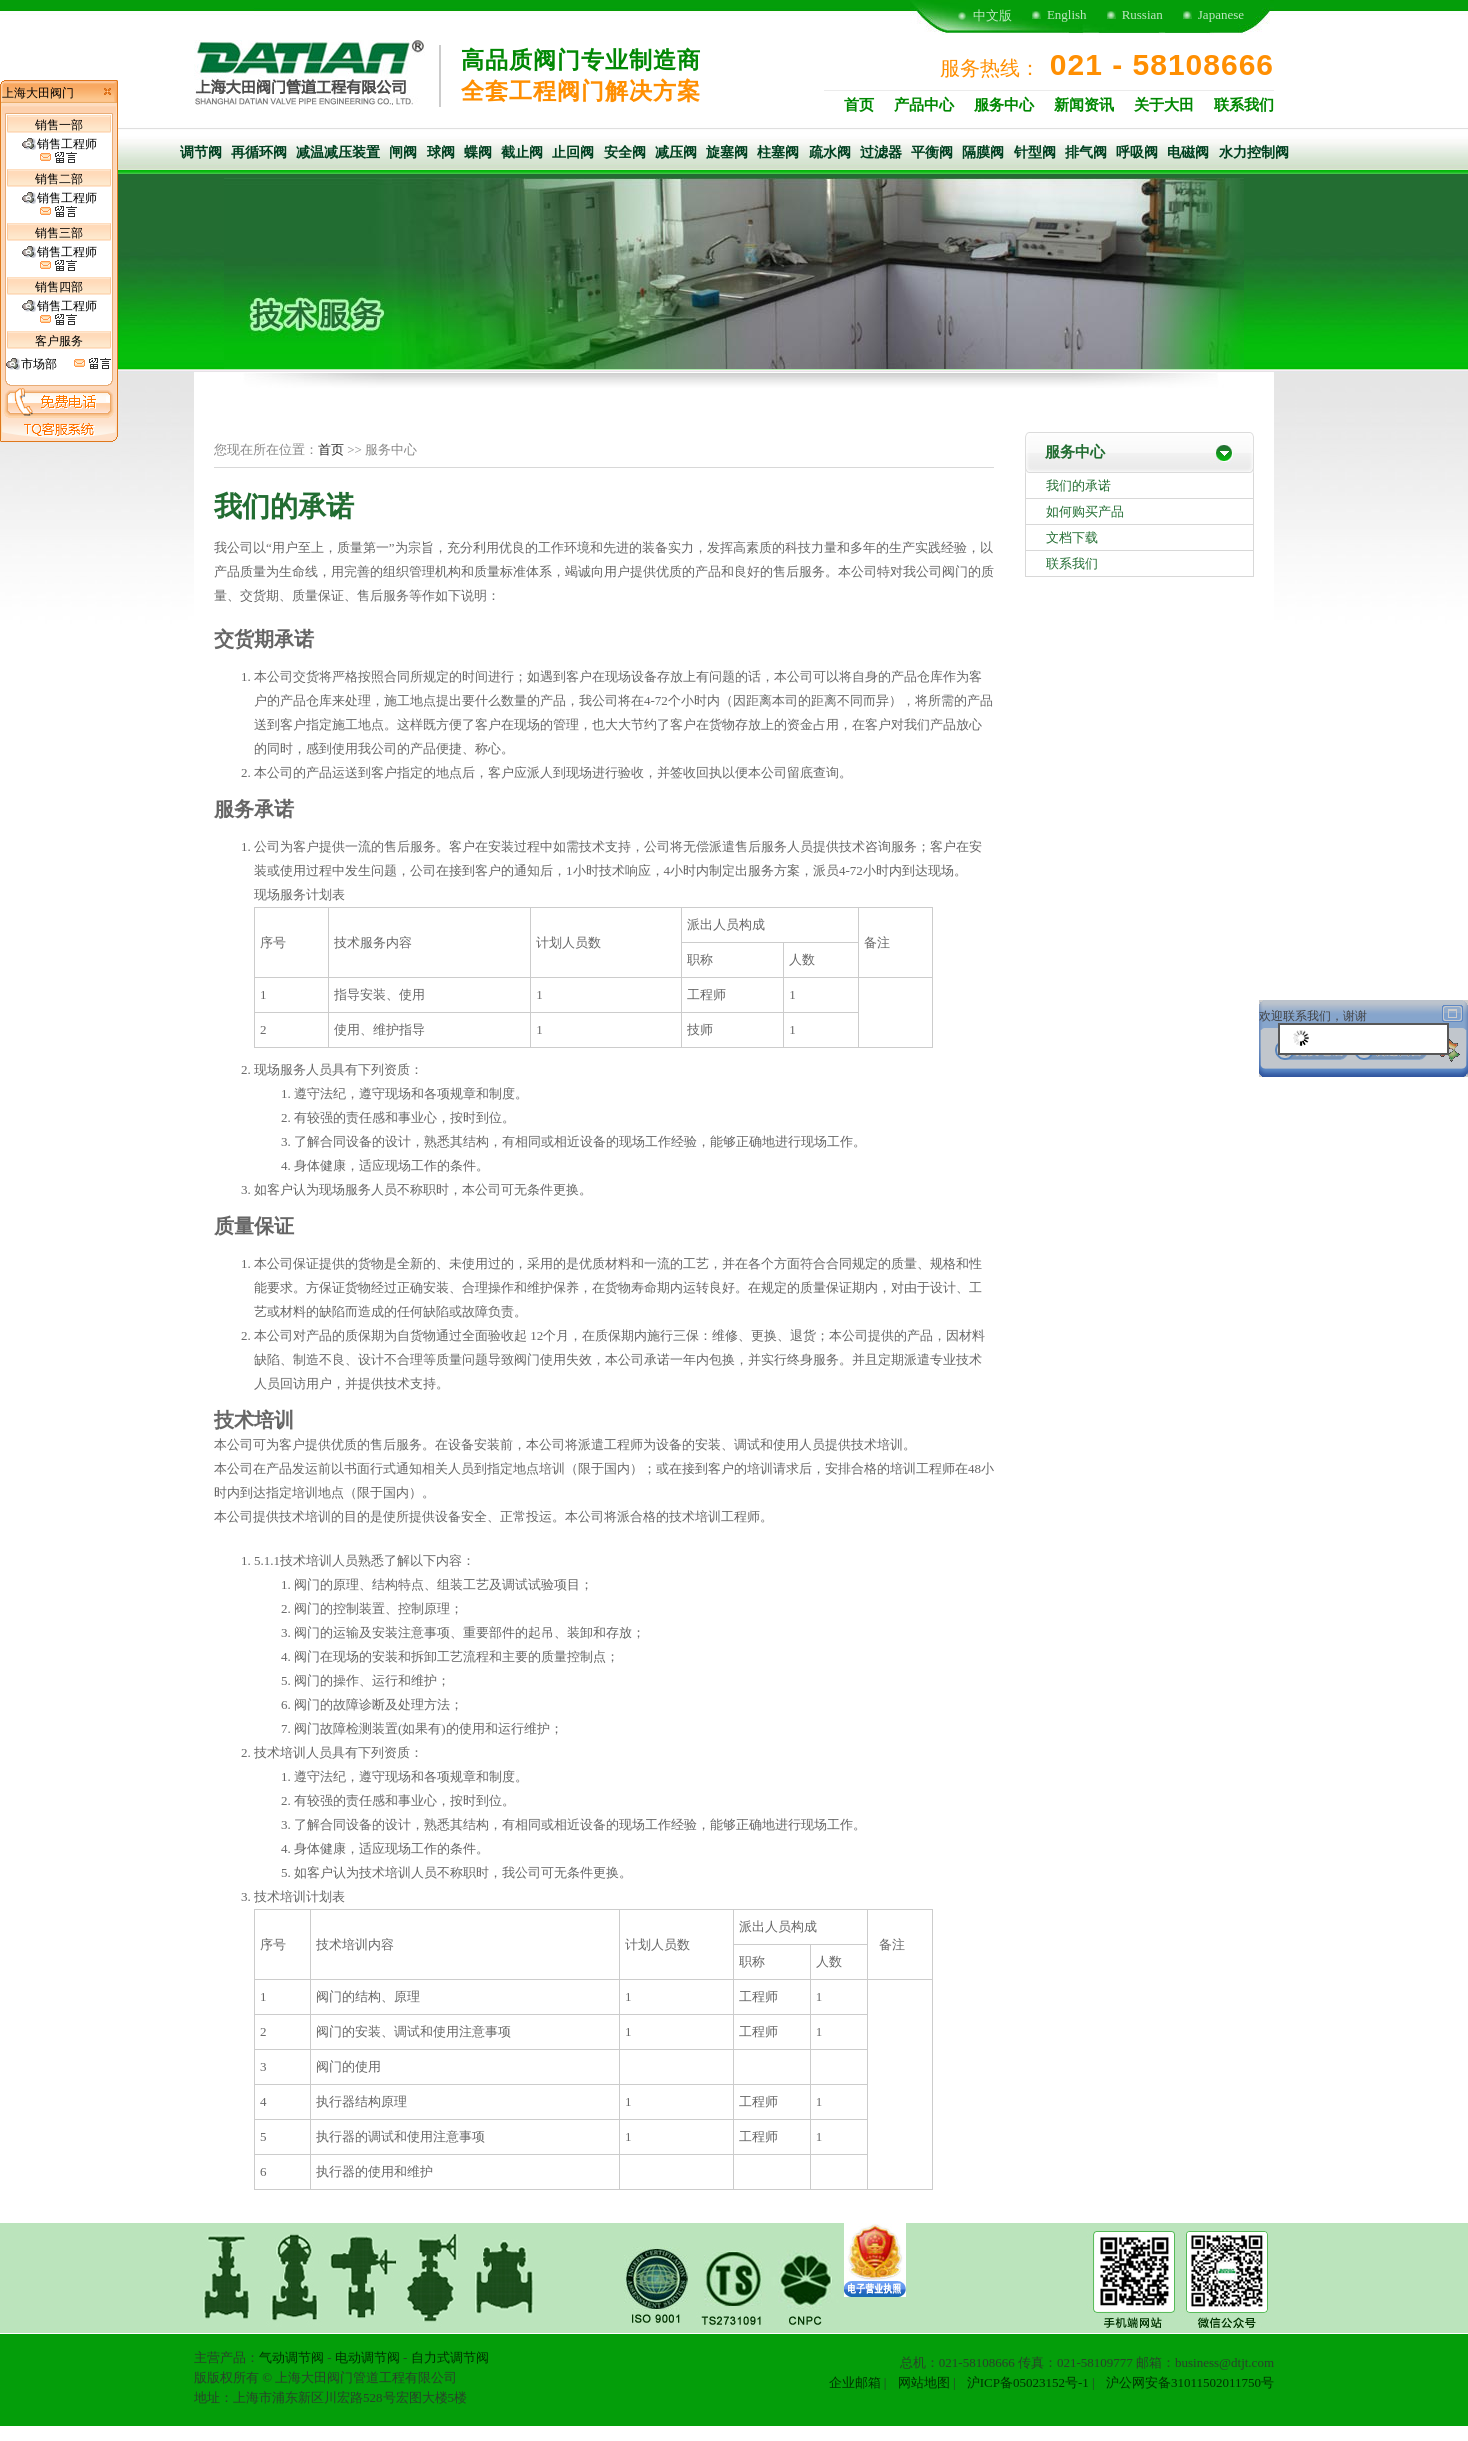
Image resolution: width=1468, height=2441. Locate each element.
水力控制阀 (1254, 152)
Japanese (1221, 14)
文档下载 (1072, 537)
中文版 (992, 15)
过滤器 (881, 152)
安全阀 (625, 152)
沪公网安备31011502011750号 (1190, 2382)
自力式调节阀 (450, 2357)
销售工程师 (59, 151)
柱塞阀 (778, 152)
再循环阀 (259, 152)
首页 (859, 105)
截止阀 (522, 152)
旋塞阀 (727, 152)
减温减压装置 (338, 152)
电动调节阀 (367, 2357)
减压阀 (676, 152)
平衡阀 (932, 152)
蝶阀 (478, 152)
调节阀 (201, 152)
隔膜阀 (983, 152)
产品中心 (924, 105)
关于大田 (1164, 105)
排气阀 (1086, 152)
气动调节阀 (291, 2357)
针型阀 (1035, 152)
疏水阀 (830, 152)
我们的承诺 (1078, 485)
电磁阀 (1188, 152)
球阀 (441, 152)
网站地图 (924, 2382)
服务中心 (1004, 105)
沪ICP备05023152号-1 (1028, 2382)
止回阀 (573, 152)
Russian (1142, 14)
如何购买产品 (1085, 511)
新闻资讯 (1084, 105)
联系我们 (1244, 105)
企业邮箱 (855, 2382)
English (1067, 14)
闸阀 (403, 152)
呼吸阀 (1137, 152)
